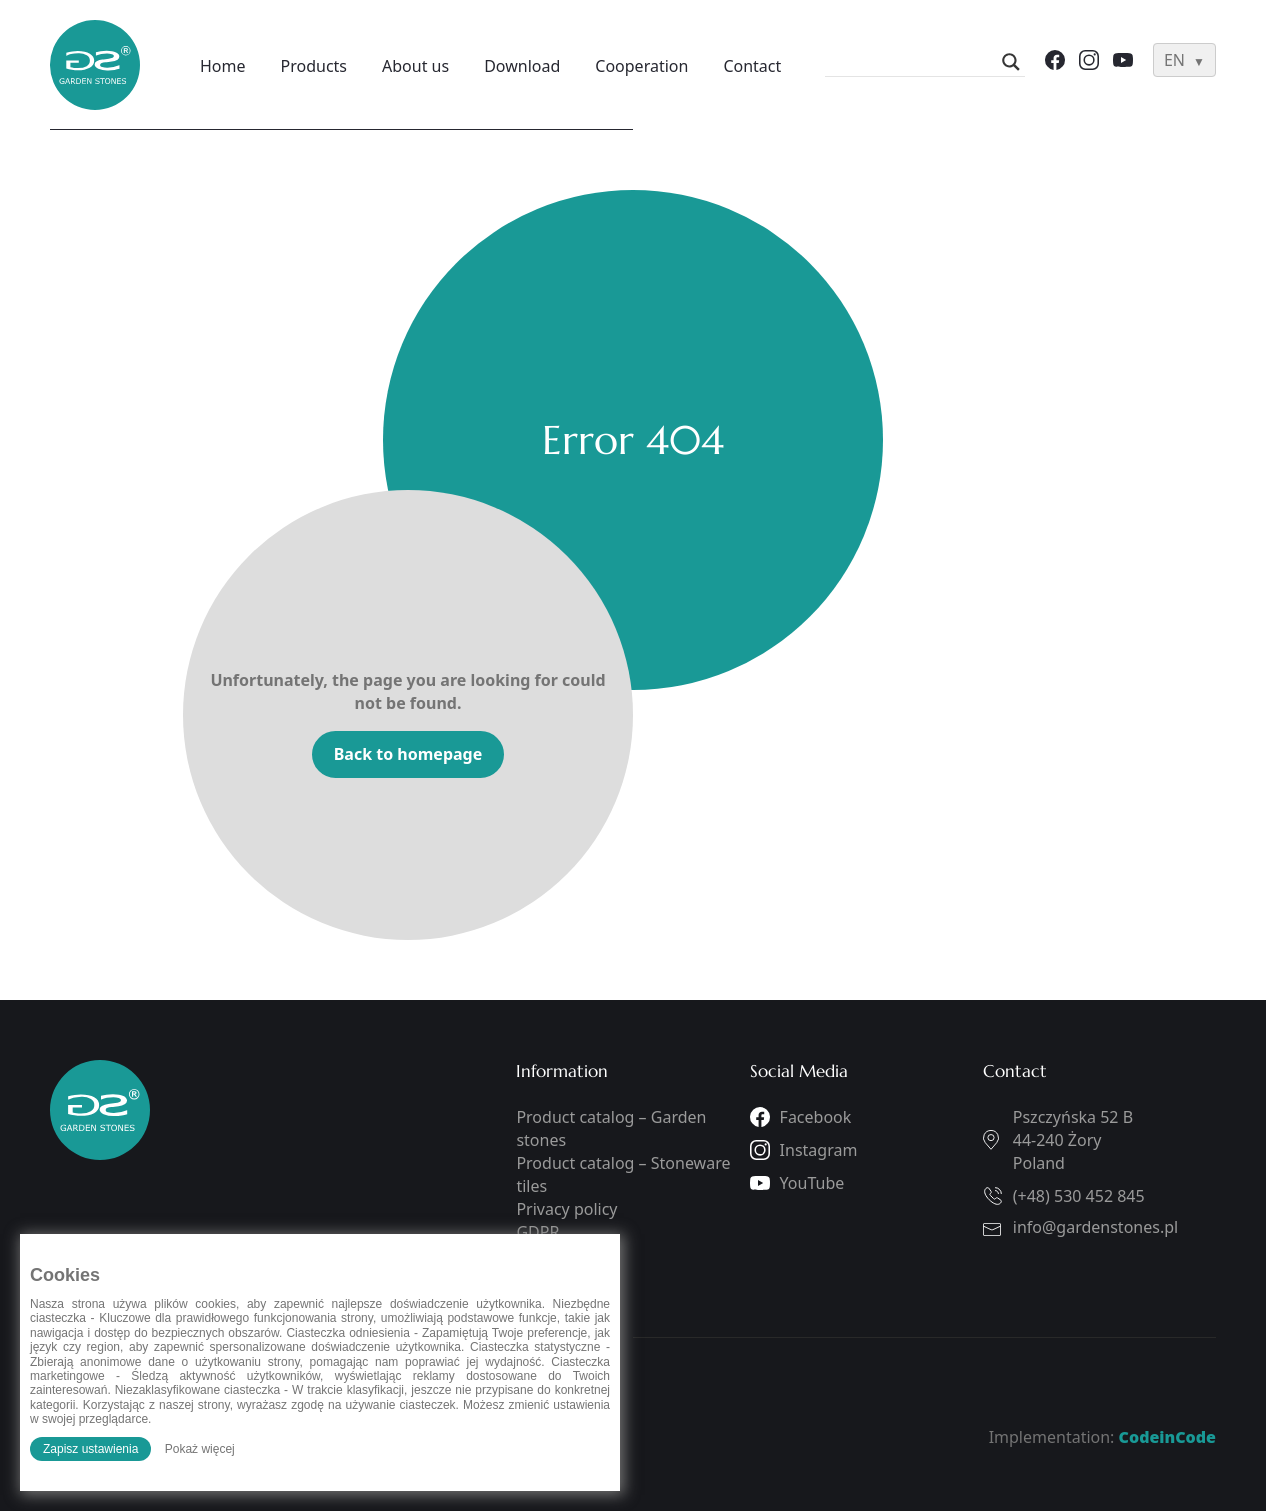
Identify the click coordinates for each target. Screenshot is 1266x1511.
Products (314, 66)
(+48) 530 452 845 (1079, 1196)
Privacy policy (566, 1209)
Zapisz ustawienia (90, 1449)
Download (522, 66)
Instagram (819, 1150)
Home (223, 66)
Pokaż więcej (200, 1449)
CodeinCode (1167, 1437)
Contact (752, 66)
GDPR (537, 1232)
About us (415, 66)
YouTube (812, 1183)
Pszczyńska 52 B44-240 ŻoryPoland (1073, 1140)
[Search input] (916, 62)
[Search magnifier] (1011, 62)
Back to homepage (408, 754)
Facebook (816, 1117)
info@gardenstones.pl (1095, 1227)
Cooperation (641, 66)
